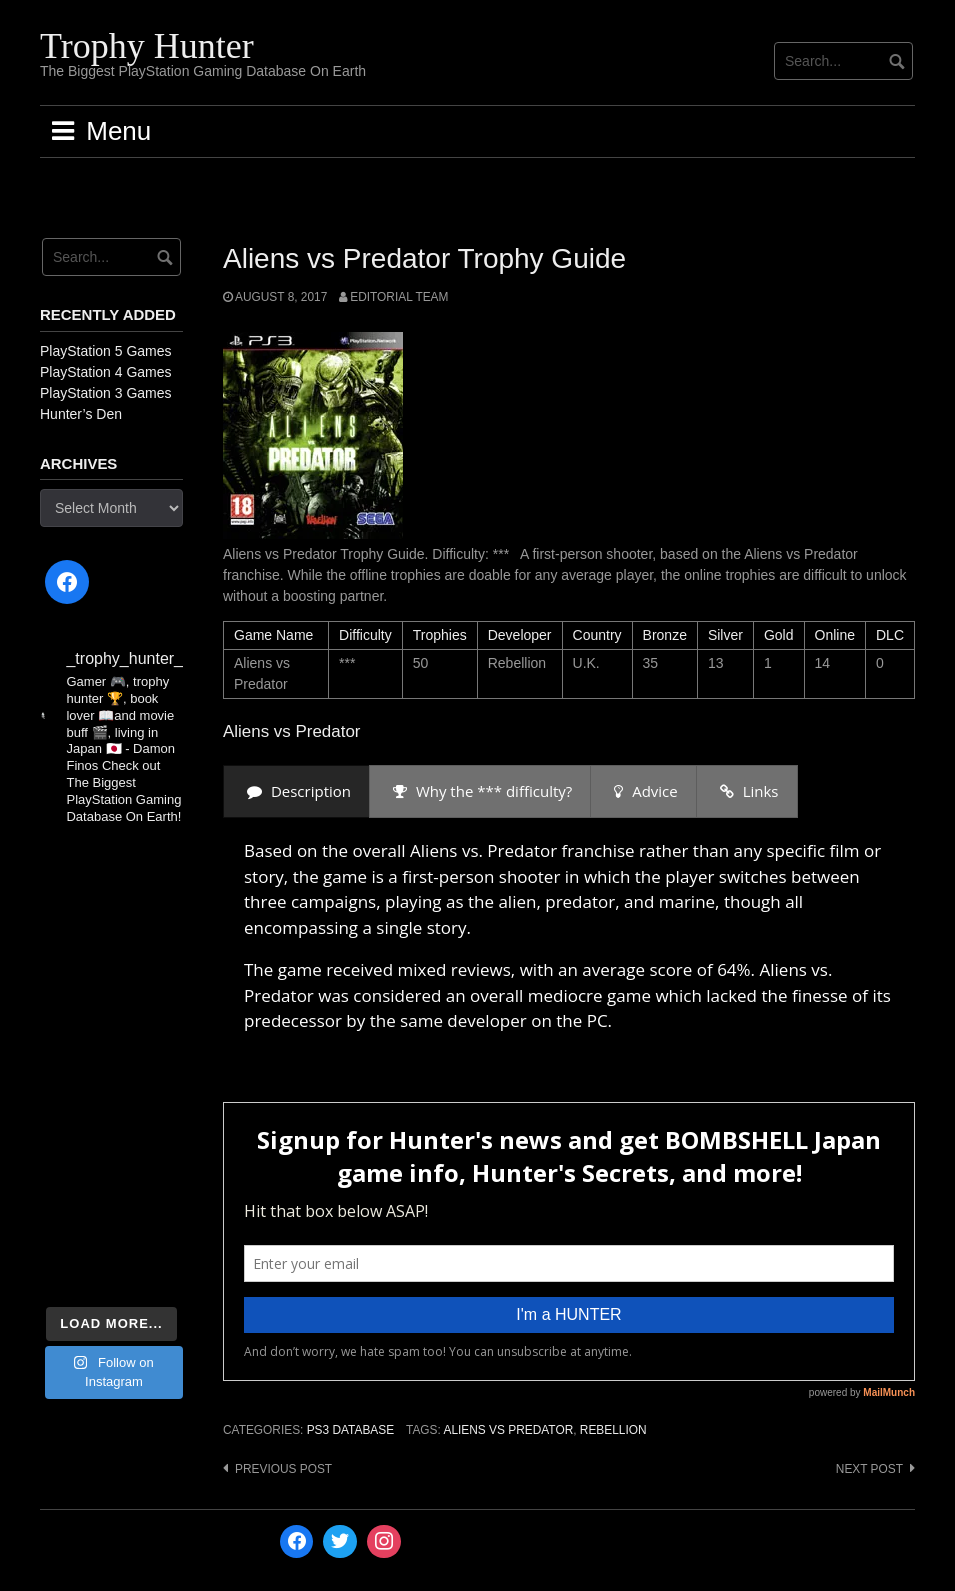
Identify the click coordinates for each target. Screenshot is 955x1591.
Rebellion (613, 1430)
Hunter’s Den (81, 414)
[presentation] (296, 791)
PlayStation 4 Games (106, 372)
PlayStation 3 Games (106, 393)
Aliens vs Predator (508, 1430)
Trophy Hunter (147, 46)
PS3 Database (350, 1430)
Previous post (283, 1469)
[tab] (296, 791)
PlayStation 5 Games (106, 351)
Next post (869, 1469)
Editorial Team (399, 297)
